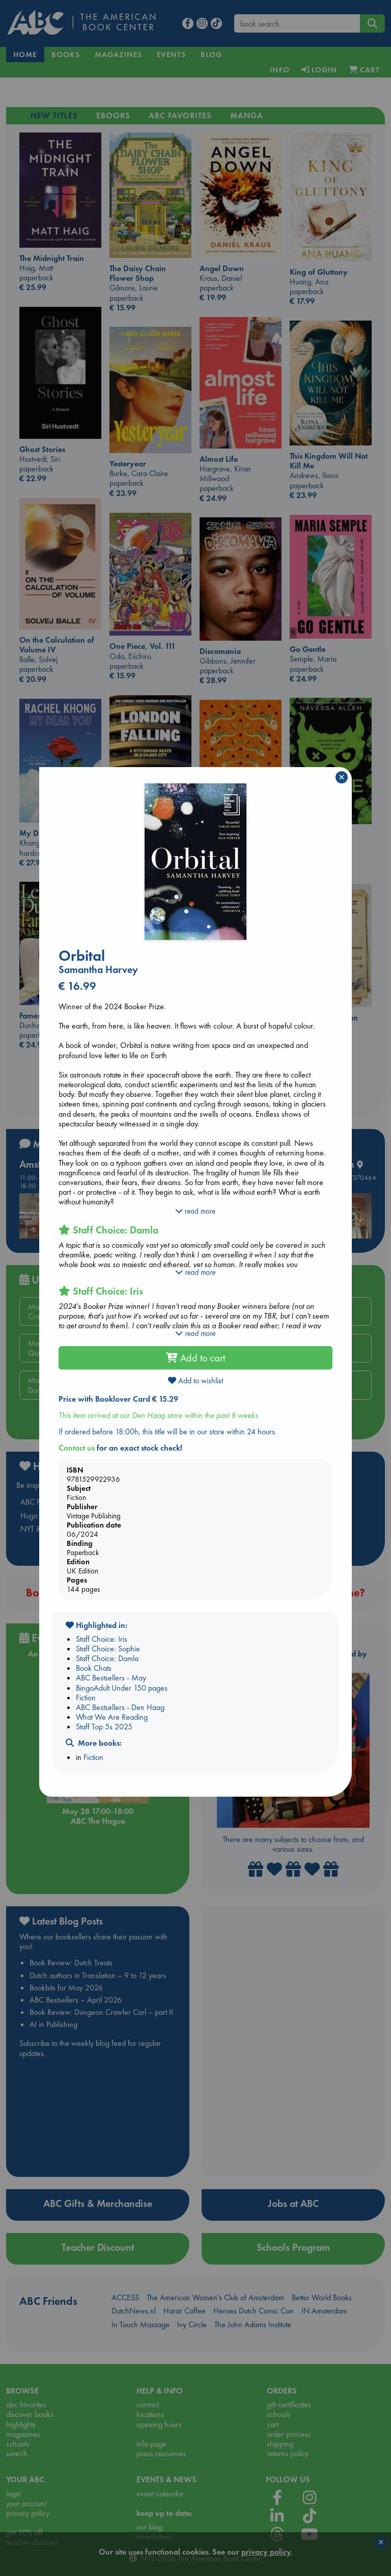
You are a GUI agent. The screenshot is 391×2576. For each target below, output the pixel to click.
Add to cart (195, 1357)
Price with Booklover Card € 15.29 (118, 1399)
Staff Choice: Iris (101, 1639)
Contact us (77, 1447)
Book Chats (93, 1668)
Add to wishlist (195, 1380)
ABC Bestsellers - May (111, 1677)
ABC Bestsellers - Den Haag (120, 1707)
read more (195, 1211)
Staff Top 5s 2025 (104, 1726)
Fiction (86, 1697)
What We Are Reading (112, 1717)
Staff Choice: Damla (107, 1658)
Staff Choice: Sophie (108, 1648)
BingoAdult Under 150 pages (121, 1688)
